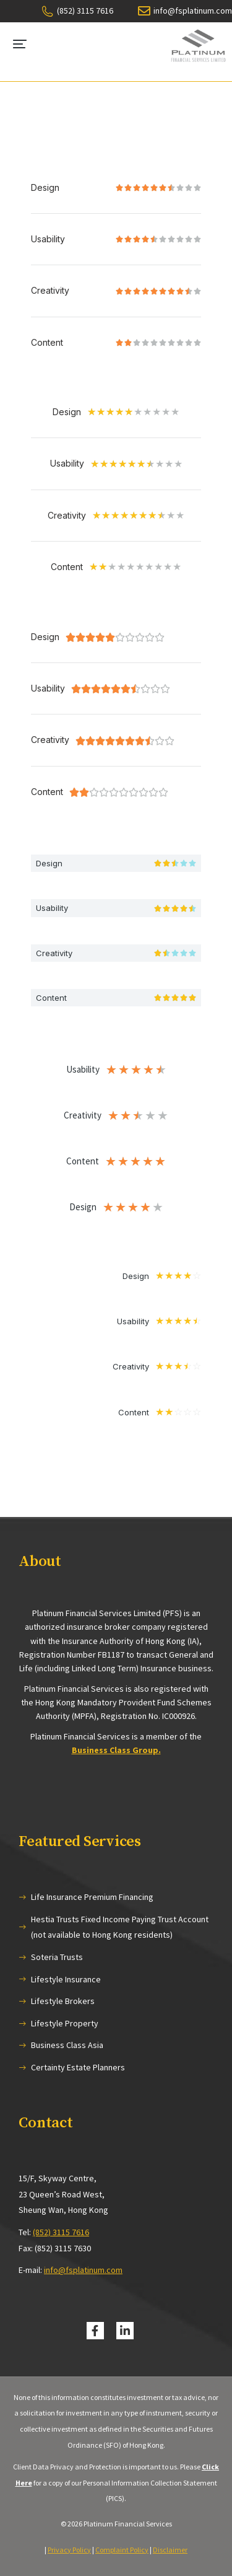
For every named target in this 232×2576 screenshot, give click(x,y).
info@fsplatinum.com (83, 2269)
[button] (19, 44)
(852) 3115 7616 (61, 2232)
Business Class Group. (116, 1750)
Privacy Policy (69, 2549)
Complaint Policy (121, 2549)
